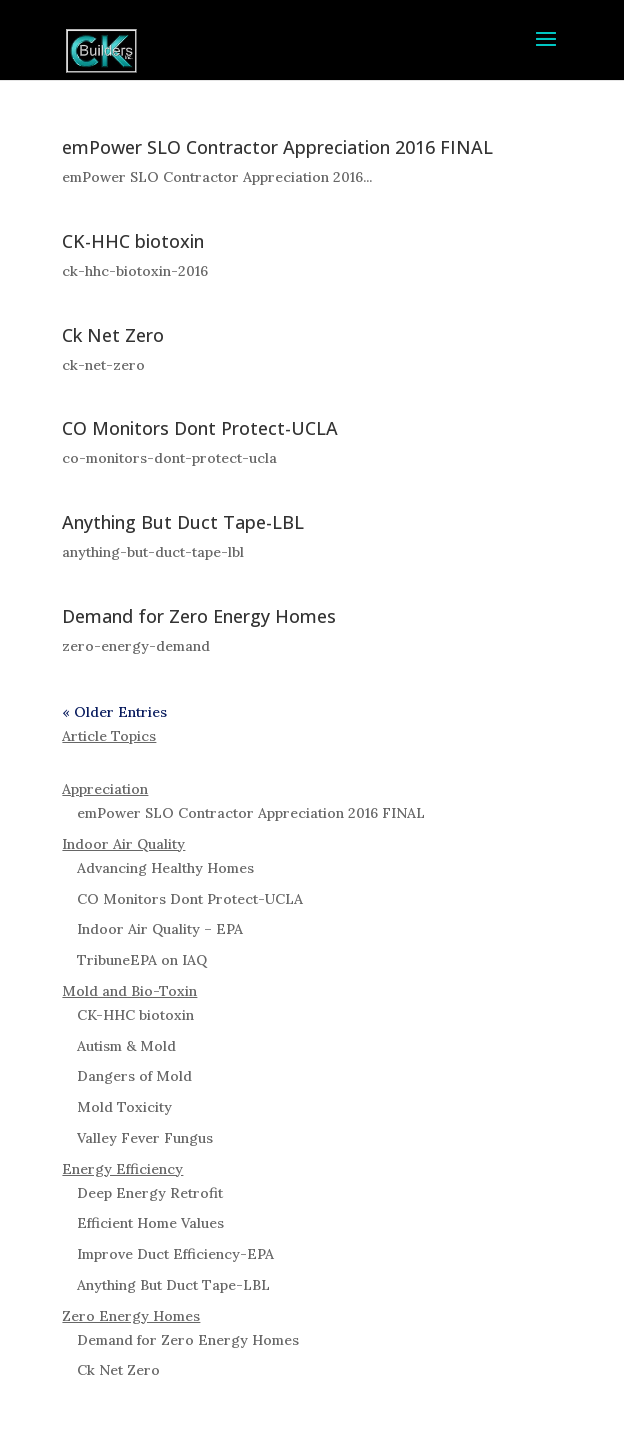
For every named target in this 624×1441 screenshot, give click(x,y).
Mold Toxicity (124, 1107)
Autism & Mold (126, 1046)
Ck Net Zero (113, 335)
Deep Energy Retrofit (150, 1193)
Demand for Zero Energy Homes (199, 616)
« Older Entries (114, 712)
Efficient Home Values (150, 1223)
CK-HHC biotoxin (133, 241)
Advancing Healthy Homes (165, 868)
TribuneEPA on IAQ (142, 960)
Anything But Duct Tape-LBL (183, 522)
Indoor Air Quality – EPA (160, 929)
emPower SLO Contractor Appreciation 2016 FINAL (277, 147)
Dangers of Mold (134, 1076)
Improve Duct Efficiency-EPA (175, 1254)
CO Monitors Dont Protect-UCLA (200, 428)
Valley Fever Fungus (145, 1138)
